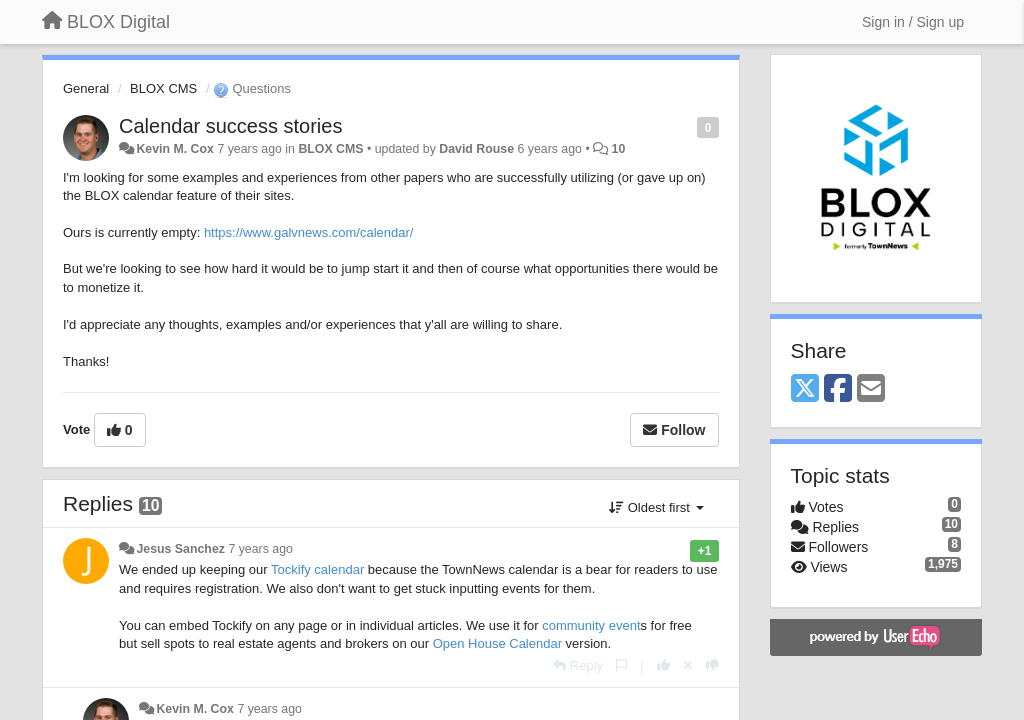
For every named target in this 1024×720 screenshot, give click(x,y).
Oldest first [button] (656, 507)
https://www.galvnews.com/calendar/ (309, 232)
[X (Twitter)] (805, 389)
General (86, 88)
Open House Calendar (497, 643)
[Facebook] (838, 389)
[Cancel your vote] (688, 665)
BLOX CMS (163, 88)
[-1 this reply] (712, 665)
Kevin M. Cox (175, 149)
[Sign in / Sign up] (913, 22)
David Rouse (476, 149)
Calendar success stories (230, 126)
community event (591, 625)
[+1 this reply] (663, 665)
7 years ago (260, 549)
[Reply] (578, 665)
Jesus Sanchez (180, 549)
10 (619, 149)
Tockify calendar (317, 569)
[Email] (871, 389)
